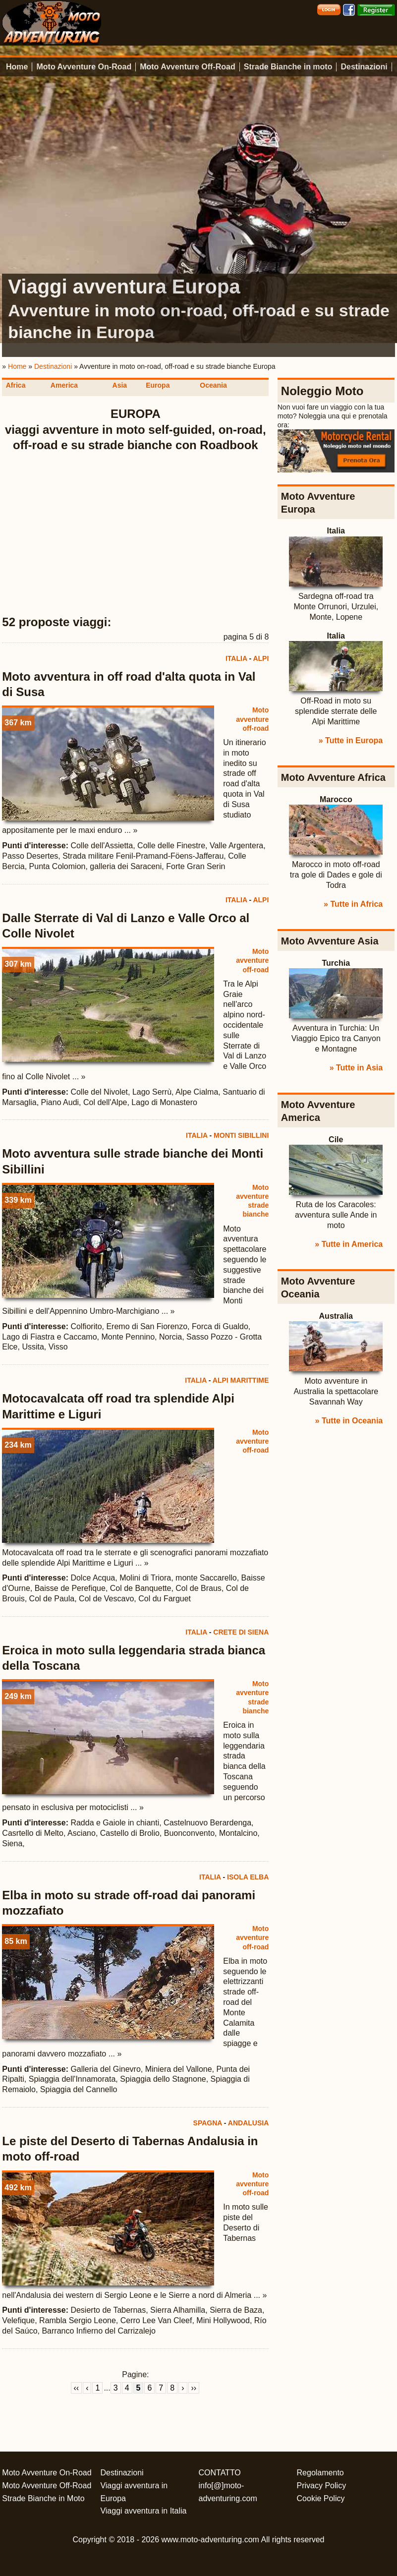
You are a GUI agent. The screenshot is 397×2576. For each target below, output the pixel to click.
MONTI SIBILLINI (241, 1135)
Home (17, 66)
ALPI (261, 658)
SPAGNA (207, 2123)
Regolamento (320, 2472)
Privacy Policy (321, 2485)
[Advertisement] (135, 534)
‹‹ (76, 2388)
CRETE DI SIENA (241, 1632)
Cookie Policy (321, 2498)
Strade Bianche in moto (288, 66)
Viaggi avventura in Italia (143, 2511)
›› (194, 2388)
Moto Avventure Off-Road (187, 66)
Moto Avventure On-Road (83, 66)
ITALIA (236, 658)
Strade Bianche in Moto (43, 2498)
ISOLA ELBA (248, 1877)
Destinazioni (363, 66)
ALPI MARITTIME (241, 1380)
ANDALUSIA (248, 2123)
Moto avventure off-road (252, 719)
